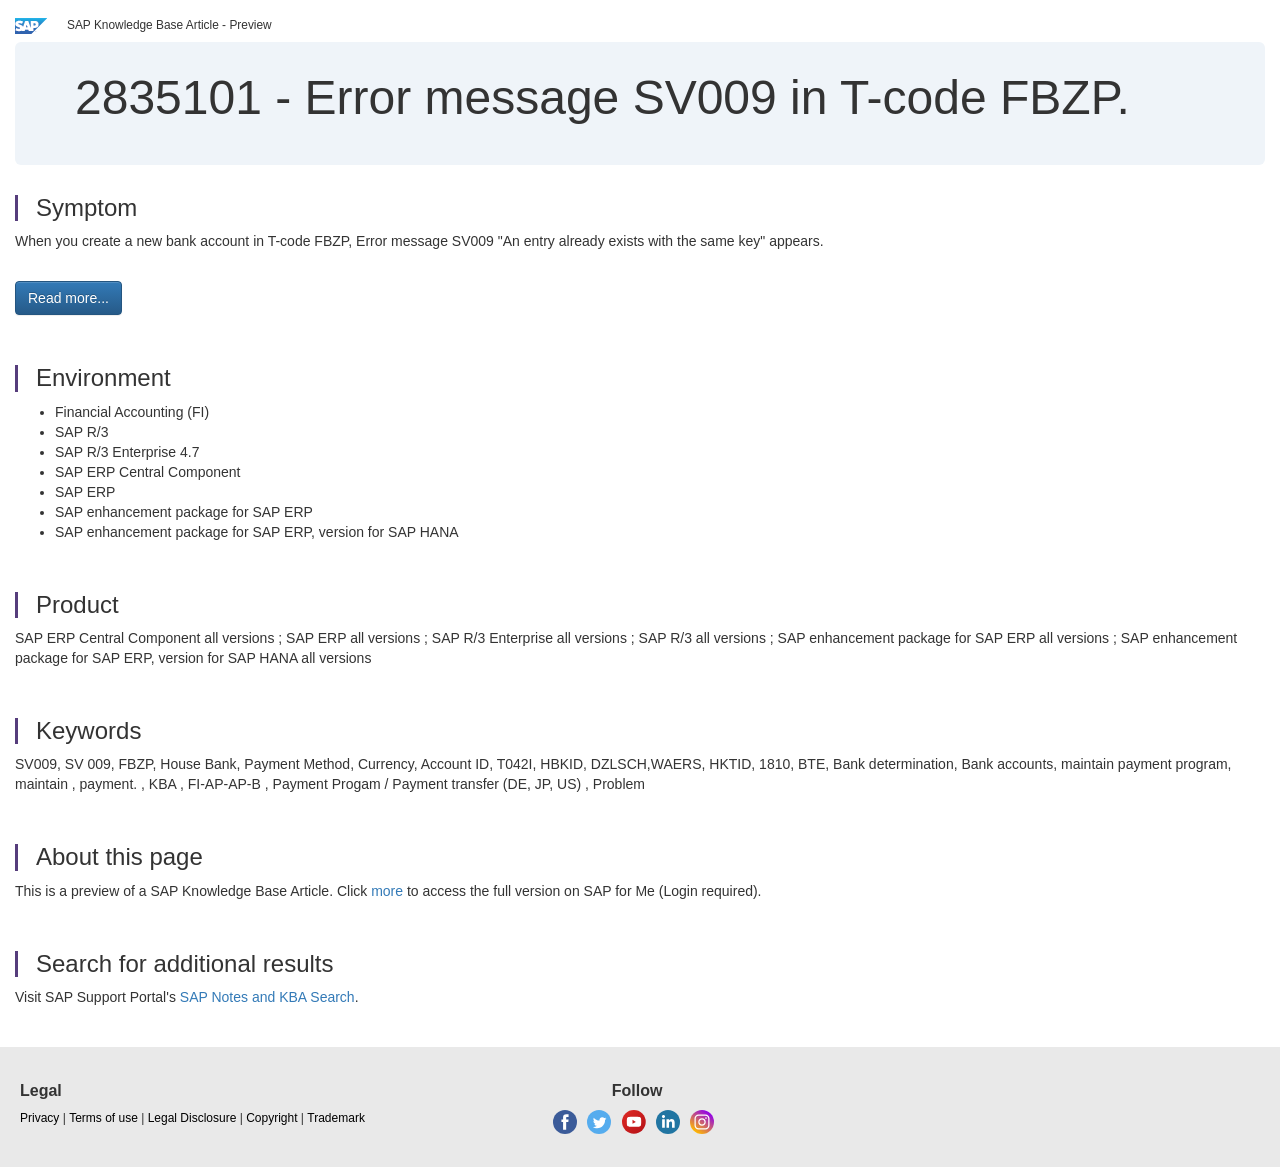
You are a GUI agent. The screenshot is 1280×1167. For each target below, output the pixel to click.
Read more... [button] (68, 298)
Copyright (271, 1118)
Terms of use (103, 1118)
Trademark (336, 1118)
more (387, 891)
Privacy (39, 1118)
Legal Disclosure (192, 1118)
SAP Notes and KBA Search (267, 997)
